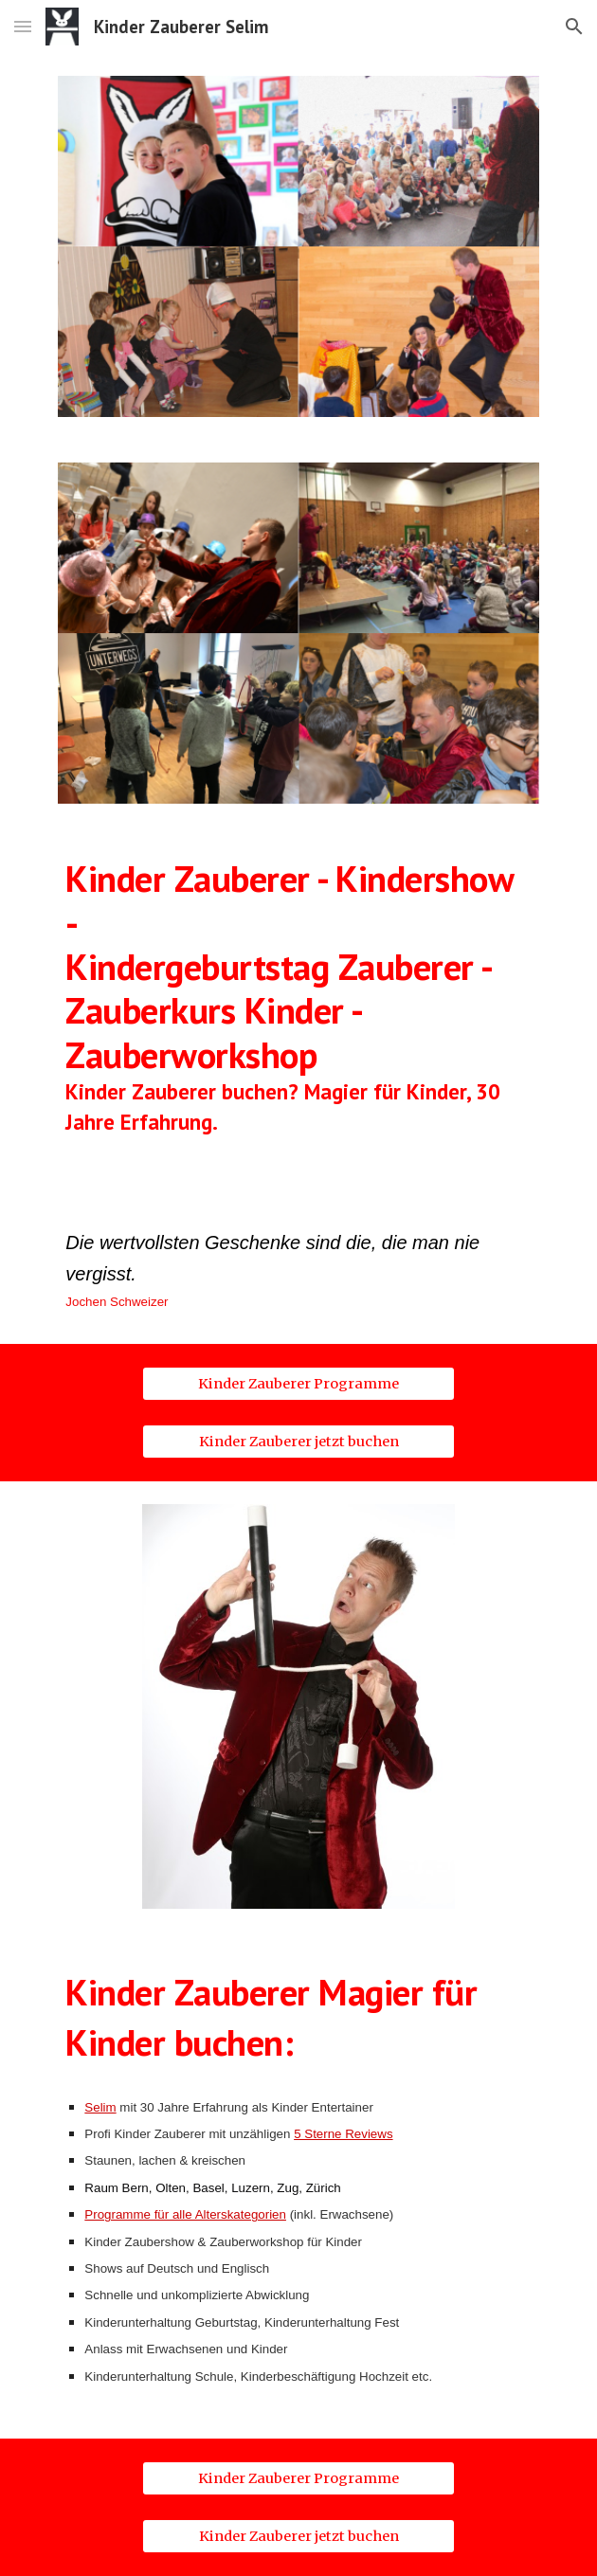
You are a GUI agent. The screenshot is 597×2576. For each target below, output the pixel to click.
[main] (298, 1011)
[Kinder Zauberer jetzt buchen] (298, 1441)
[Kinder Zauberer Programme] (298, 1383)
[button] (22, 26)
